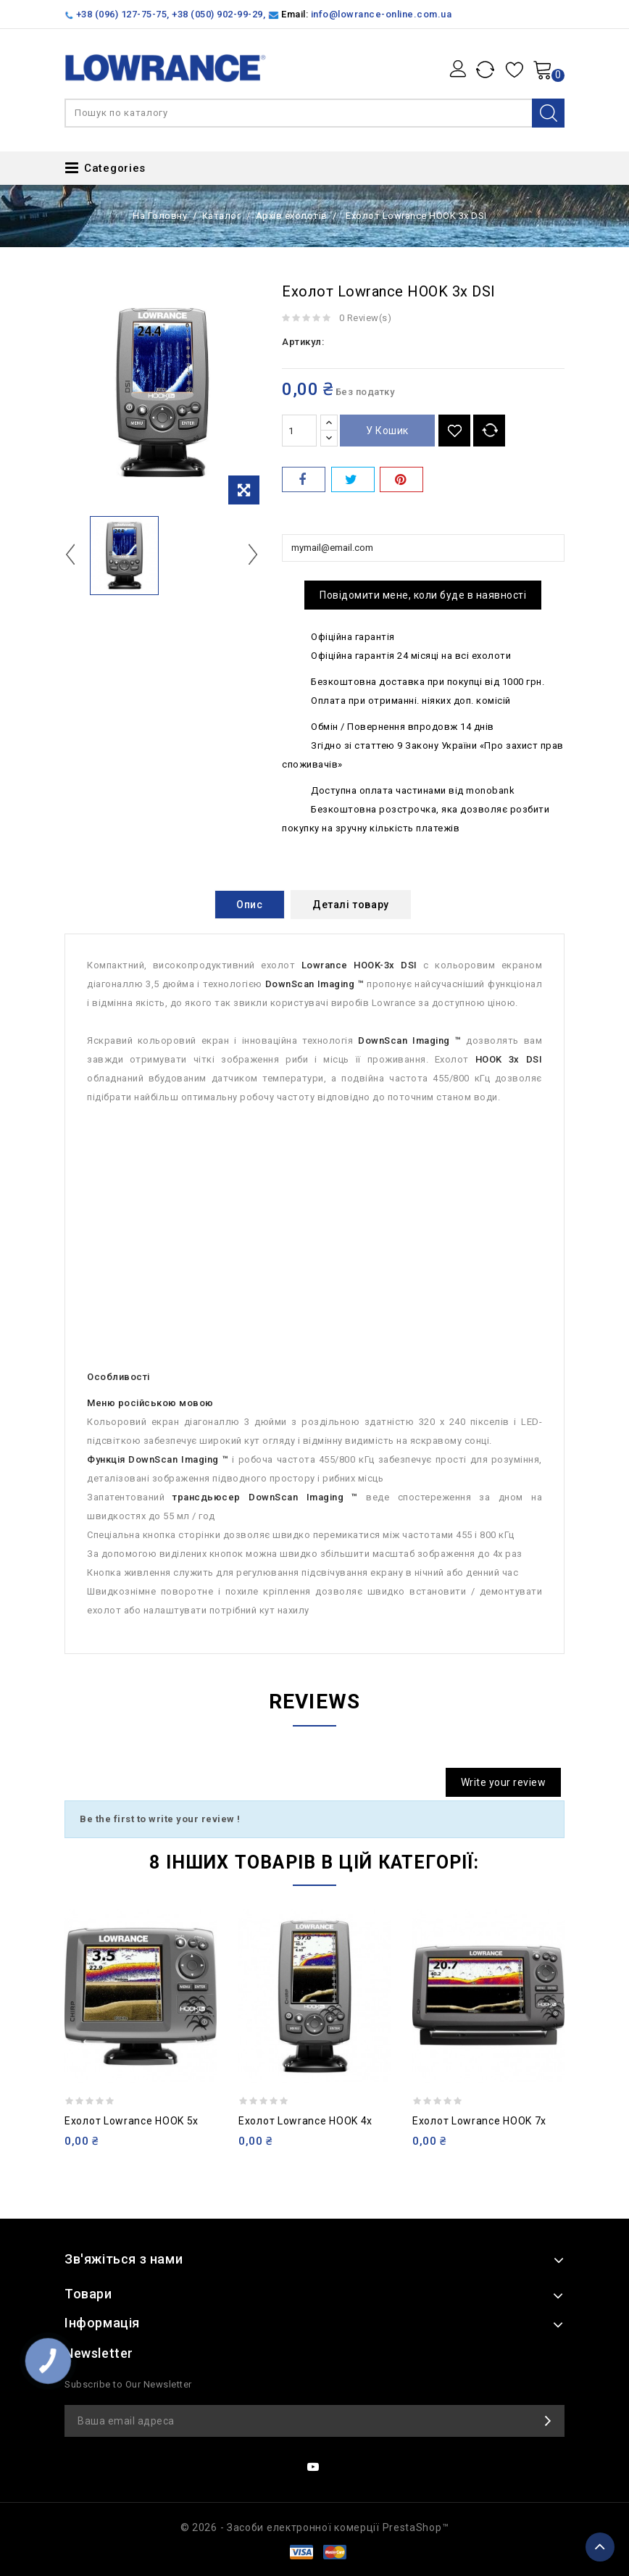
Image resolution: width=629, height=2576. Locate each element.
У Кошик (387, 430)
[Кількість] (299, 430)
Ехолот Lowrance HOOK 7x (479, 2121)
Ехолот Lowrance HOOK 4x (305, 2121)
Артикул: (303, 341)
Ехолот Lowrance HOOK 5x (131, 2121)
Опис (249, 904)
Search (548, 113)
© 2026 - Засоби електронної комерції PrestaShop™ (314, 2527)
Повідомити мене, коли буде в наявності (423, 595)
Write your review (503, 1782)
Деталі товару (350, 904)
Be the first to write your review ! (160, 1818)
